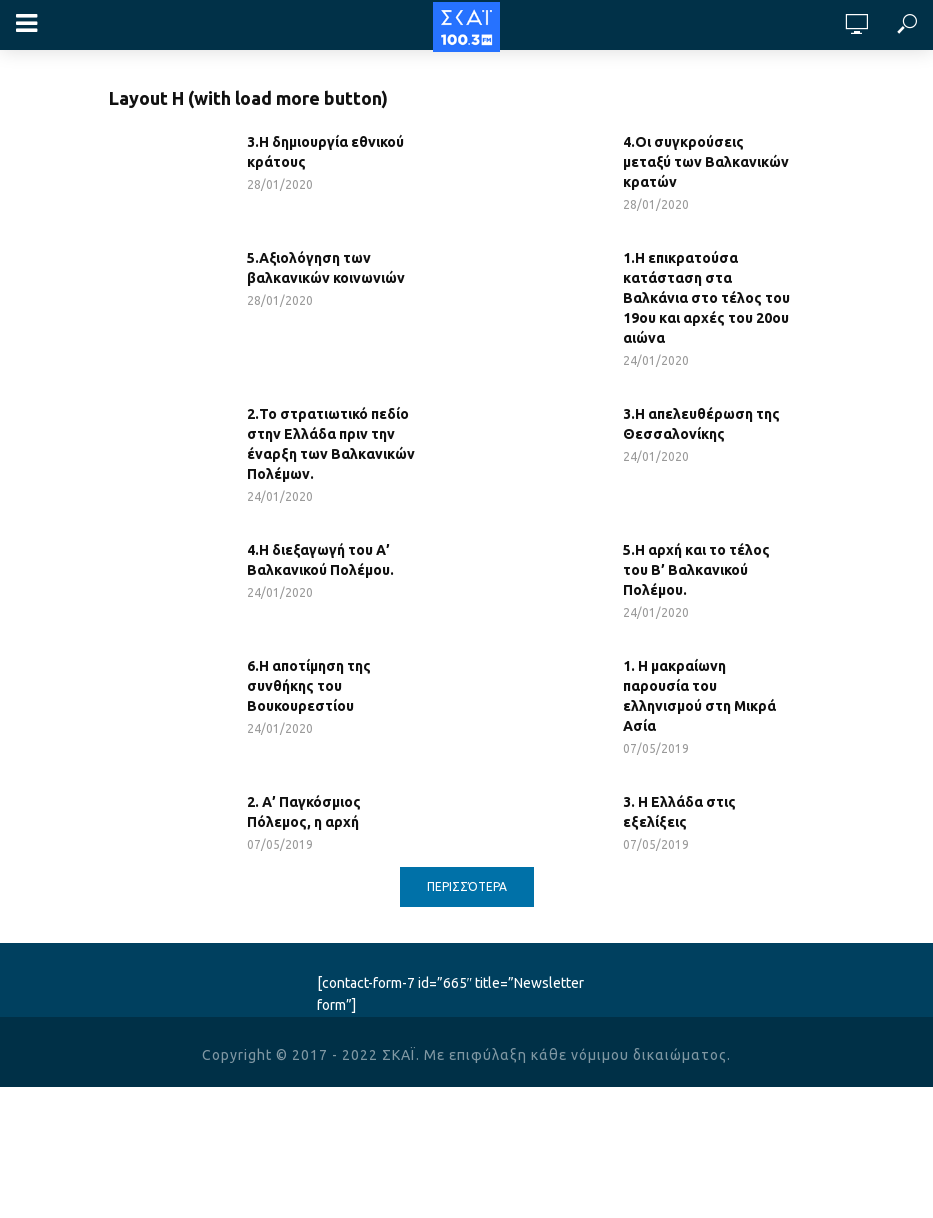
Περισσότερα (467, 886)
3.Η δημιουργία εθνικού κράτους (325, 152)
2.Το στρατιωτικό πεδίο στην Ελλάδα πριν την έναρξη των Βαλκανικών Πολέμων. (331, 444)
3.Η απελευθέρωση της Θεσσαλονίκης (701, 424)
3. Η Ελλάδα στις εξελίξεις (679, 812)
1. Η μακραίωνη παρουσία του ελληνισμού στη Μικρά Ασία (699, 696)
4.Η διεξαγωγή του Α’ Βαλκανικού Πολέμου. (320, 560)
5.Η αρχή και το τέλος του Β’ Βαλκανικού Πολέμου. (696, 570)
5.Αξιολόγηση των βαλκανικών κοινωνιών (326, 268)
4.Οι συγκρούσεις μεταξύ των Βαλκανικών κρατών (706, 162)
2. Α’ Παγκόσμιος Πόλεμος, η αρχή (304, 812)
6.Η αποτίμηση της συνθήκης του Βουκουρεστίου (309, 686)
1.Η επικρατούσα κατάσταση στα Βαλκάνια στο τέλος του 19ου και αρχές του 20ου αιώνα (706, 298)
